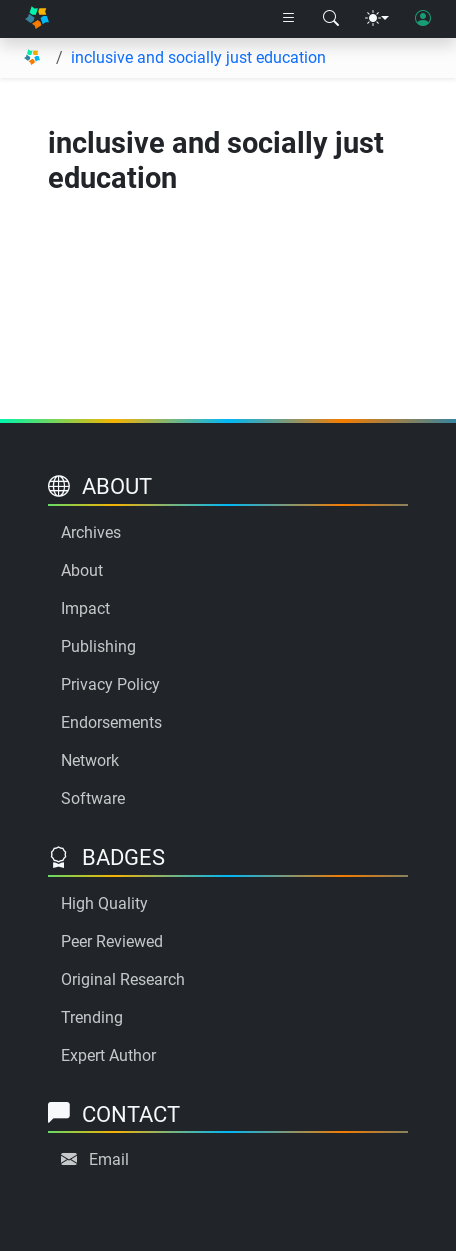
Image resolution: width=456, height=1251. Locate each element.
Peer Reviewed (112, 941)
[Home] (37, 18)
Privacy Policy (110, 684)
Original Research (123, 979)
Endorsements (111, 722)
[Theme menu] (377, 19)
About (82, 570)
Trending (92, 1017)
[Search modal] (331, 19)
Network (90, 760)
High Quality (104, 903)
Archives (91, 532)
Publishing (98, 646)
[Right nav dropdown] (289, 19)
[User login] (423, 19)
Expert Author (108, 1055)
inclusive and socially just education (198, 57)
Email (109, 1159)
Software (93, 798)
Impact (85, 608)
